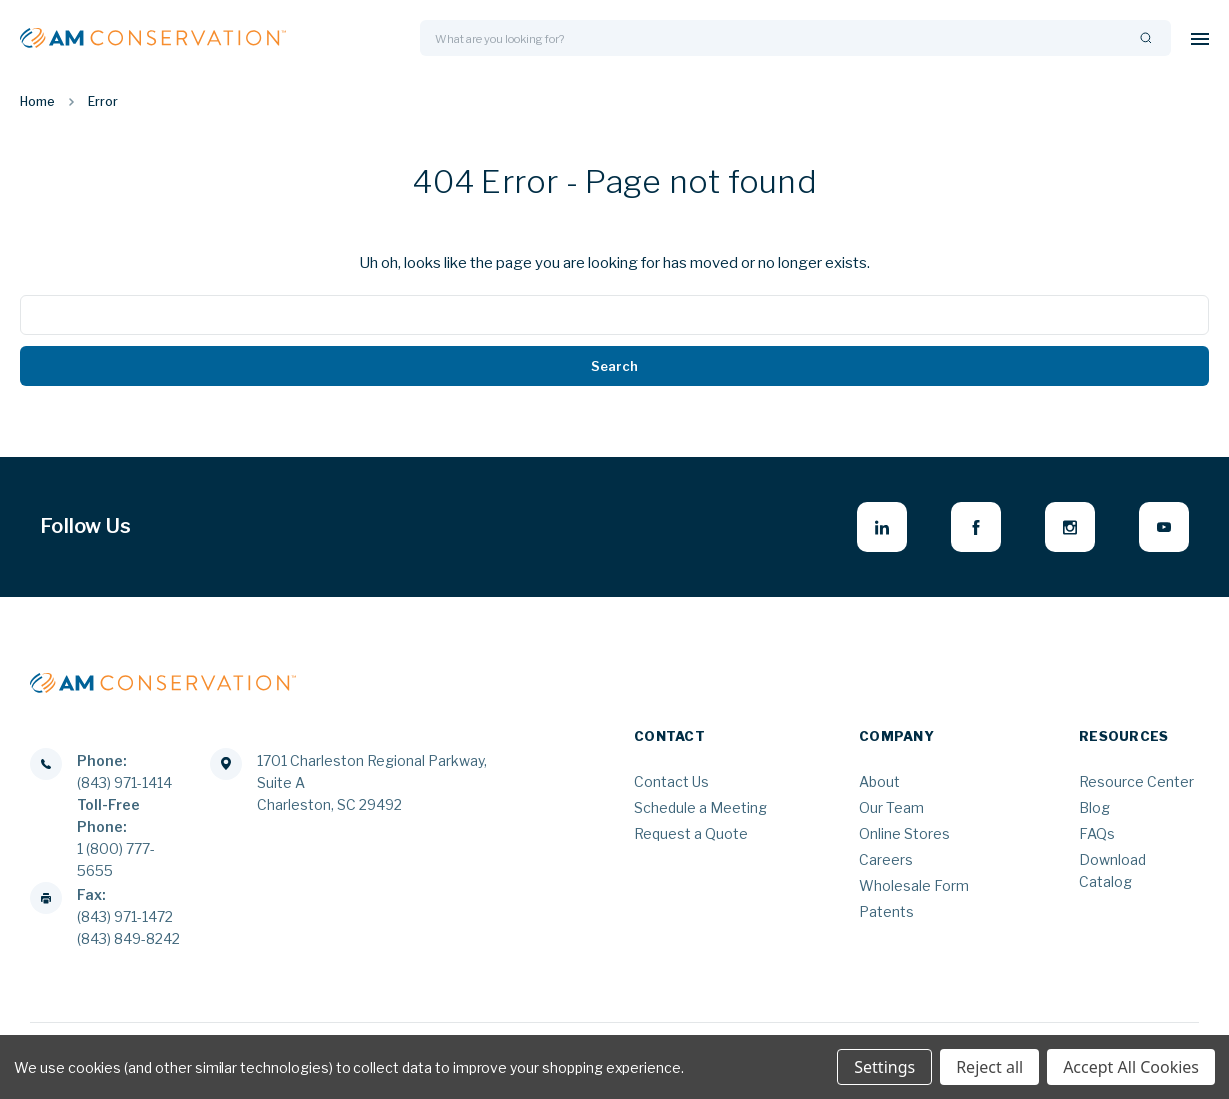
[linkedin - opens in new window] (882, 527)
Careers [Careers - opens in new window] (886, 859)
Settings (884, 1067)
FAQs (1097, 833)
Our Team (891, 807)
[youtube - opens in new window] (1164, 527)
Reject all (989, 1067)
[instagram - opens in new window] (1070, 527)
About (879, 781)
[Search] (1146, 38)
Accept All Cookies (1131, 1067)
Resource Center (1136, 781)
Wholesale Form (914, 885)
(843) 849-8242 (128, 938)
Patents (886, 911)
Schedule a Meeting (700, 807)
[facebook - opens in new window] (976, 527)
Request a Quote (691, 833)
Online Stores (904, 833)
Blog (1094, 807)
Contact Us (671, 781)
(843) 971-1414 (124, 782)
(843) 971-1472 (125, 916)
